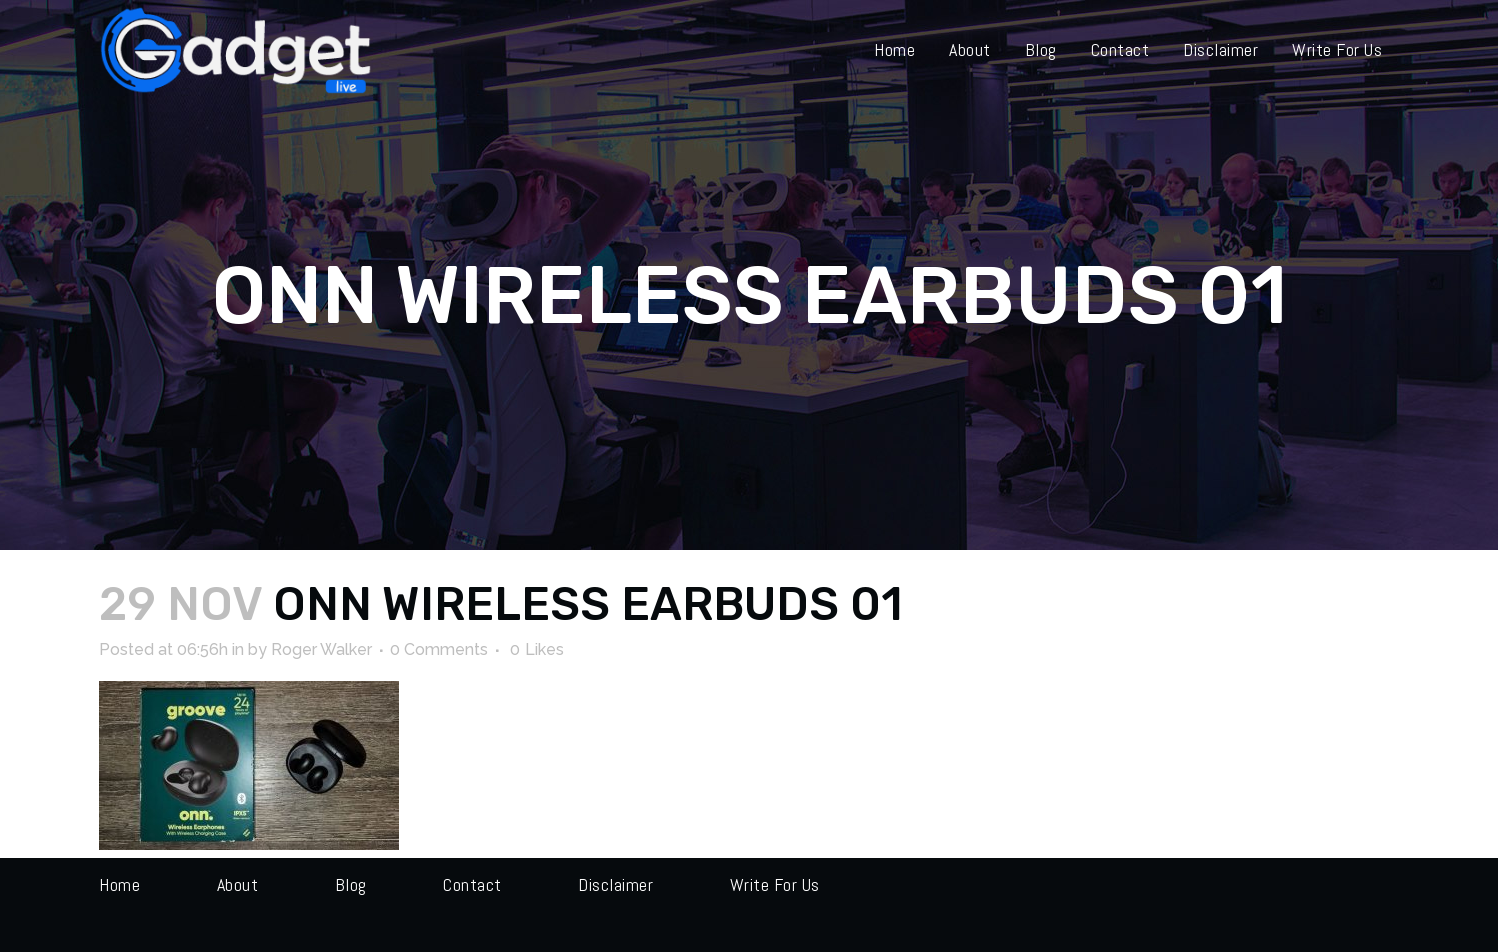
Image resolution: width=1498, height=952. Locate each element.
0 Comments (439, 649)
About (238, 884)
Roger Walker (321, 649)
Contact (472, 884)
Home (119, 884)
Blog (351, 884)
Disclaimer (615, 884)
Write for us (775, 884)
